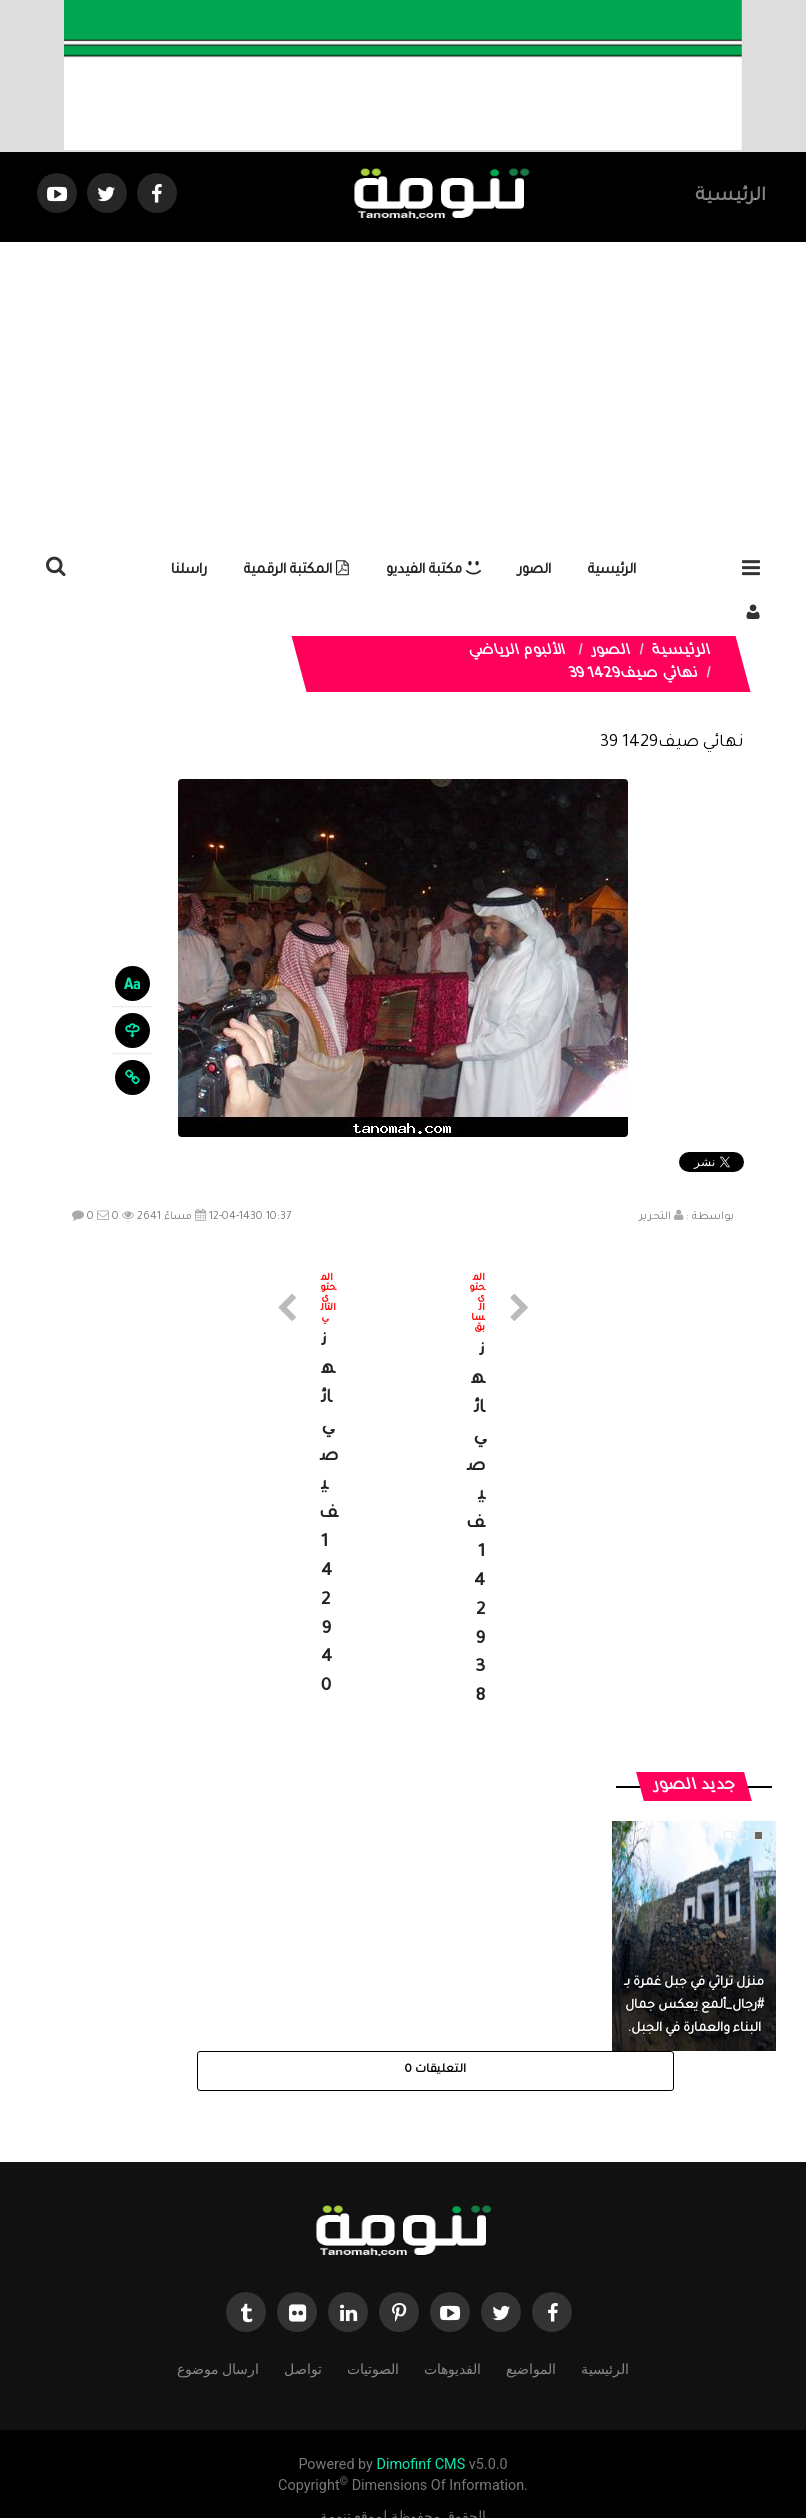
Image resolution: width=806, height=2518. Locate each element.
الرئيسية (730, 197)
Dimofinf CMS (420, 2436)
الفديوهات (452, 2339)
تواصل (303, 2339)
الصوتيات (373, 2339)
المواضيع (531, 2339)
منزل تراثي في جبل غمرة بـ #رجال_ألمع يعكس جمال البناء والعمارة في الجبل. (694, 1977)
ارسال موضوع (218, 2339)
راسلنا (189, 570)
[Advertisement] (403, 392)
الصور (534, 570)
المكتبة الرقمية (296, 570)
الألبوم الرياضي (516, 652)
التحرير (655, 1217)
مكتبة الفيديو (433, 570)
